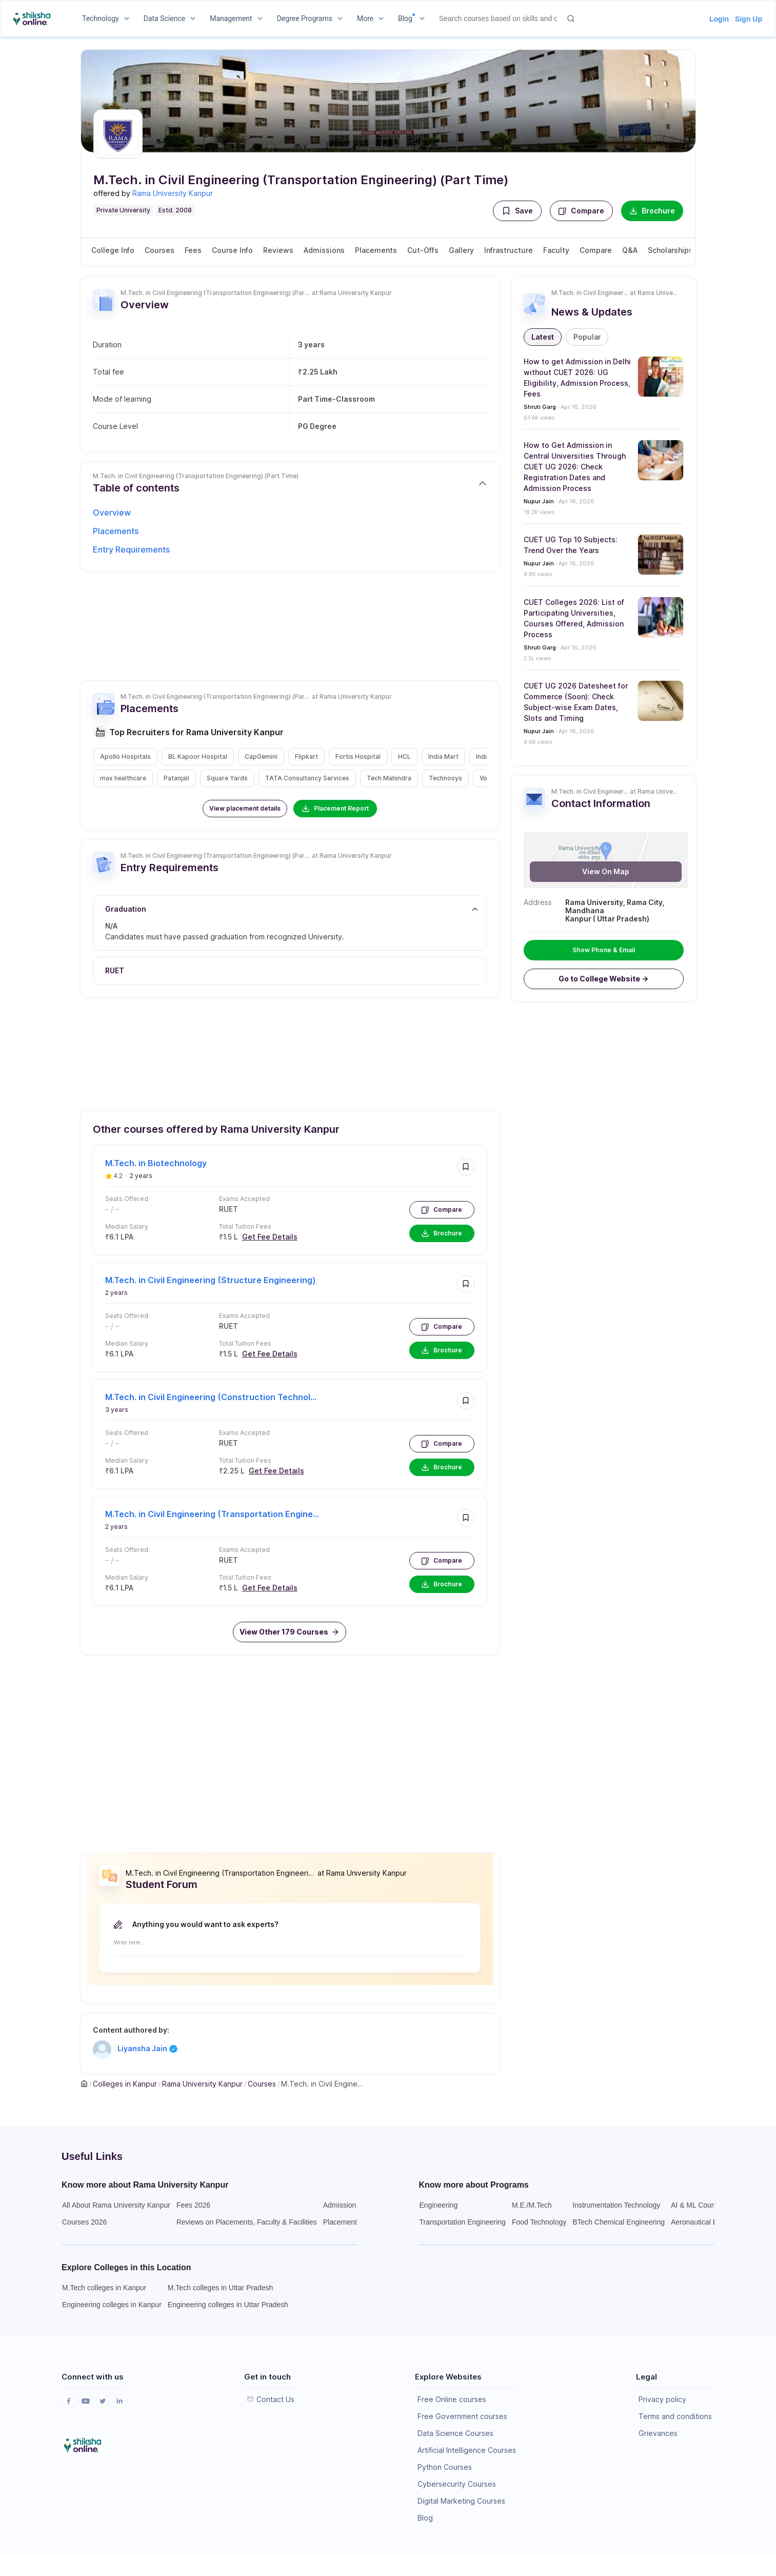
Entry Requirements (131, 549)
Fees (193, 250)
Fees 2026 (193, 2205)
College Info (112, 250)
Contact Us (275, 2399)
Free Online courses (451, 2399)
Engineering (439, 2205)
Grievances (658, 2433)
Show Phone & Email (603, 950)
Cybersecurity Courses (456, 2484)
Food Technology (539, 2222)
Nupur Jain (539, 501)
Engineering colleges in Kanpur (112, 2304)
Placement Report (335, 808)
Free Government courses (462, 2416)
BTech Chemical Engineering (618, 2222)
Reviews (278, 250)
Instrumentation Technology (616, 2205)
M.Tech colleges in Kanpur (104, 2288)
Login (719, 19)
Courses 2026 (84, 2222)
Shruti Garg (540, 406)
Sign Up (748, 19)
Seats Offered (126, 1199)
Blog (425, 2517)
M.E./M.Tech (532, 2205)
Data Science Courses (455, 2433)
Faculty (556, 250)
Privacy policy (662, 2399)
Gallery (461, 250)
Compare (581, 210)
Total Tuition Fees (245, 1226)
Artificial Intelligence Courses (466, 2450)
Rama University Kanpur (172, 193)
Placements (376, 250)
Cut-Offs (423, 250)
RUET (228, 1209)
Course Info (232, 250)
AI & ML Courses (698, 2205)
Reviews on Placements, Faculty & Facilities (246, 2222)
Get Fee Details (269, 1236)
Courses (159, 250)
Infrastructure (508, 250)
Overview (112, 512)
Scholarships (670, 250)
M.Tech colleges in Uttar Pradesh (220, 2288)
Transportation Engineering (463, 2222)
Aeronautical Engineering (711, 2222)
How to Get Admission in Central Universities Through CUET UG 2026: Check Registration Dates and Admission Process (575, 467)
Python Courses (444, 2467)
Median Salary (126, 1226)
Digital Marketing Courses (461, 2500)
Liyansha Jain (147, 2048)
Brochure (652, 210)
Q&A (630, 250)
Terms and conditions (675, 2416)
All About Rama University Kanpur (116, 2205)
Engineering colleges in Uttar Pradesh (228, 2304)
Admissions (324, 250)
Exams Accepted (244, 1199)
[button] (517, 211)
